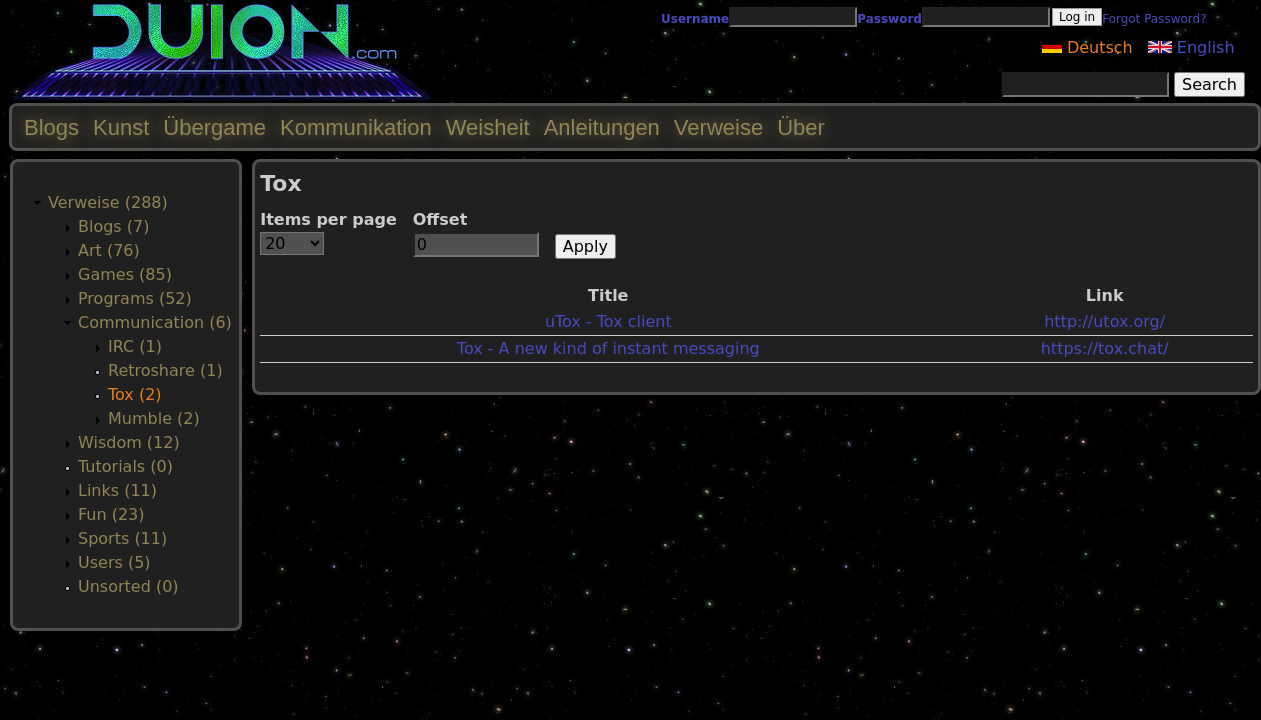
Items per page (328, 219)
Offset (440, 219)
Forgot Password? (1154, 19)
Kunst (121, 127)
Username (695, 19)
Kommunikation (356, 127)
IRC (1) (135, 346)
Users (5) (114, 562)
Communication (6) (155, 322)
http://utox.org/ (1104, 321)
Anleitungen (602, 127)
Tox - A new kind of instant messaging (608, 348)
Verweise (718, 127)
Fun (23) (111, 514)
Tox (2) (135, 394)
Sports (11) (122, 538)
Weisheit (488, 127)
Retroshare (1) (165, 370)
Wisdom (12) (129, 442)
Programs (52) (135, 298)
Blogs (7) (113, 226)
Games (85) (125, 274)
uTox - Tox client (608, 321)
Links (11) (117, 490)
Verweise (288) (108, 202)
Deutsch (1087, 47)
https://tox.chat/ (1105, 348)
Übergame (214, 127)
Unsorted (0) (128, 586)
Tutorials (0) (125, 466)
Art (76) (109, 250)
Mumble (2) (154, 418)
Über (801, 127)
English (1191, 47)
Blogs (51, 127)
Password (889, 19)
